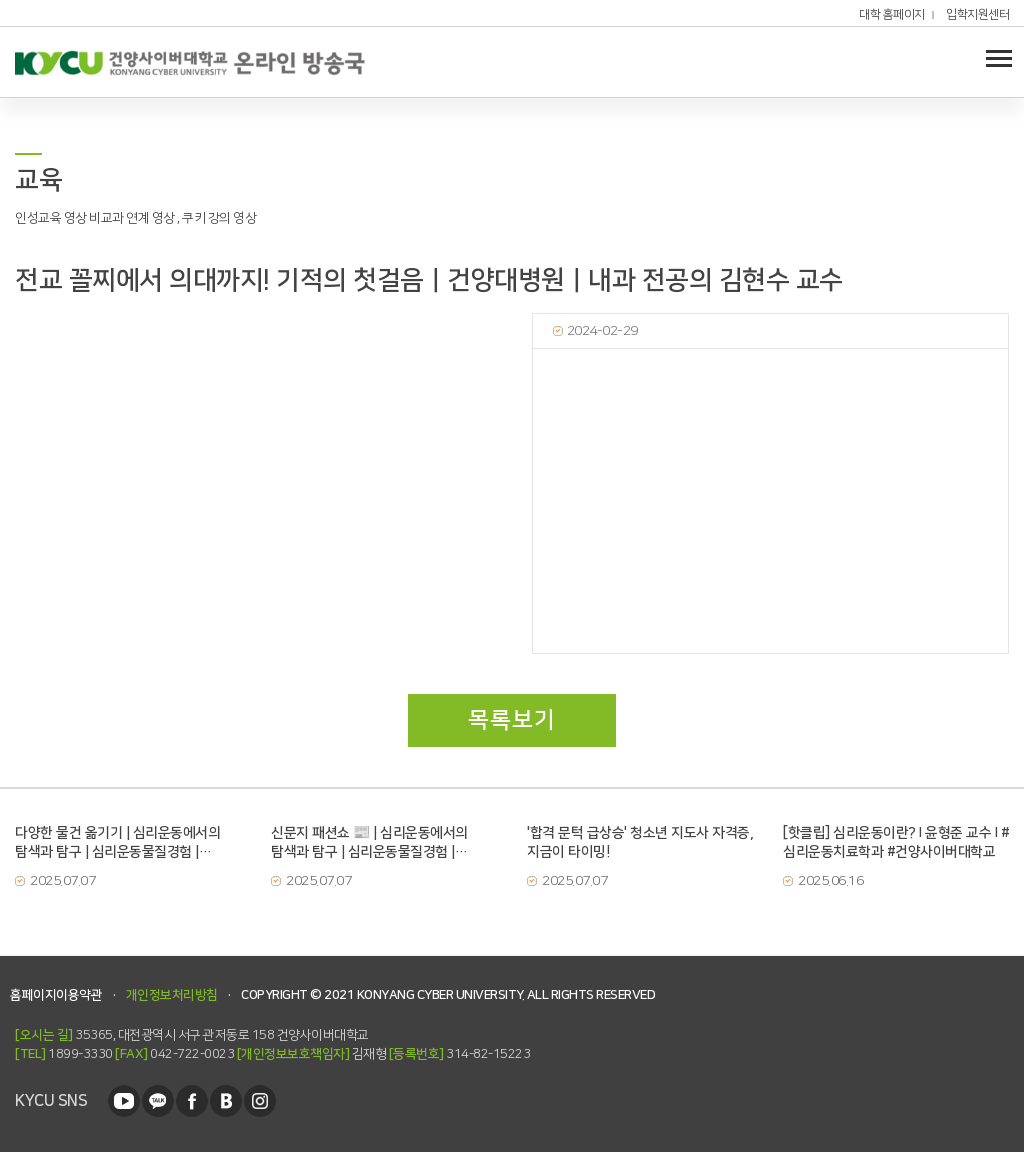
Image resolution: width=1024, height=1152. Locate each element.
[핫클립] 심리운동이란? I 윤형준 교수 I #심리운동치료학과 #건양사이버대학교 (896, 842)
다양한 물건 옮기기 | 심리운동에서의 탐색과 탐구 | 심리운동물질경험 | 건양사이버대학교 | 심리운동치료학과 (120, 843)
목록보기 (512, 720)
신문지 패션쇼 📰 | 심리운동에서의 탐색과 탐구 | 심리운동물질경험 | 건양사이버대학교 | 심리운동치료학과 (376, 843)
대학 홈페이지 (892, 15)
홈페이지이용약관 (56, 995)
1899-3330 (64, 1054)
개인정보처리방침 (172, 995)
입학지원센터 (977, 15)
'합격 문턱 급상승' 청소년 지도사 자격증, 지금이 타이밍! (640, 842)
